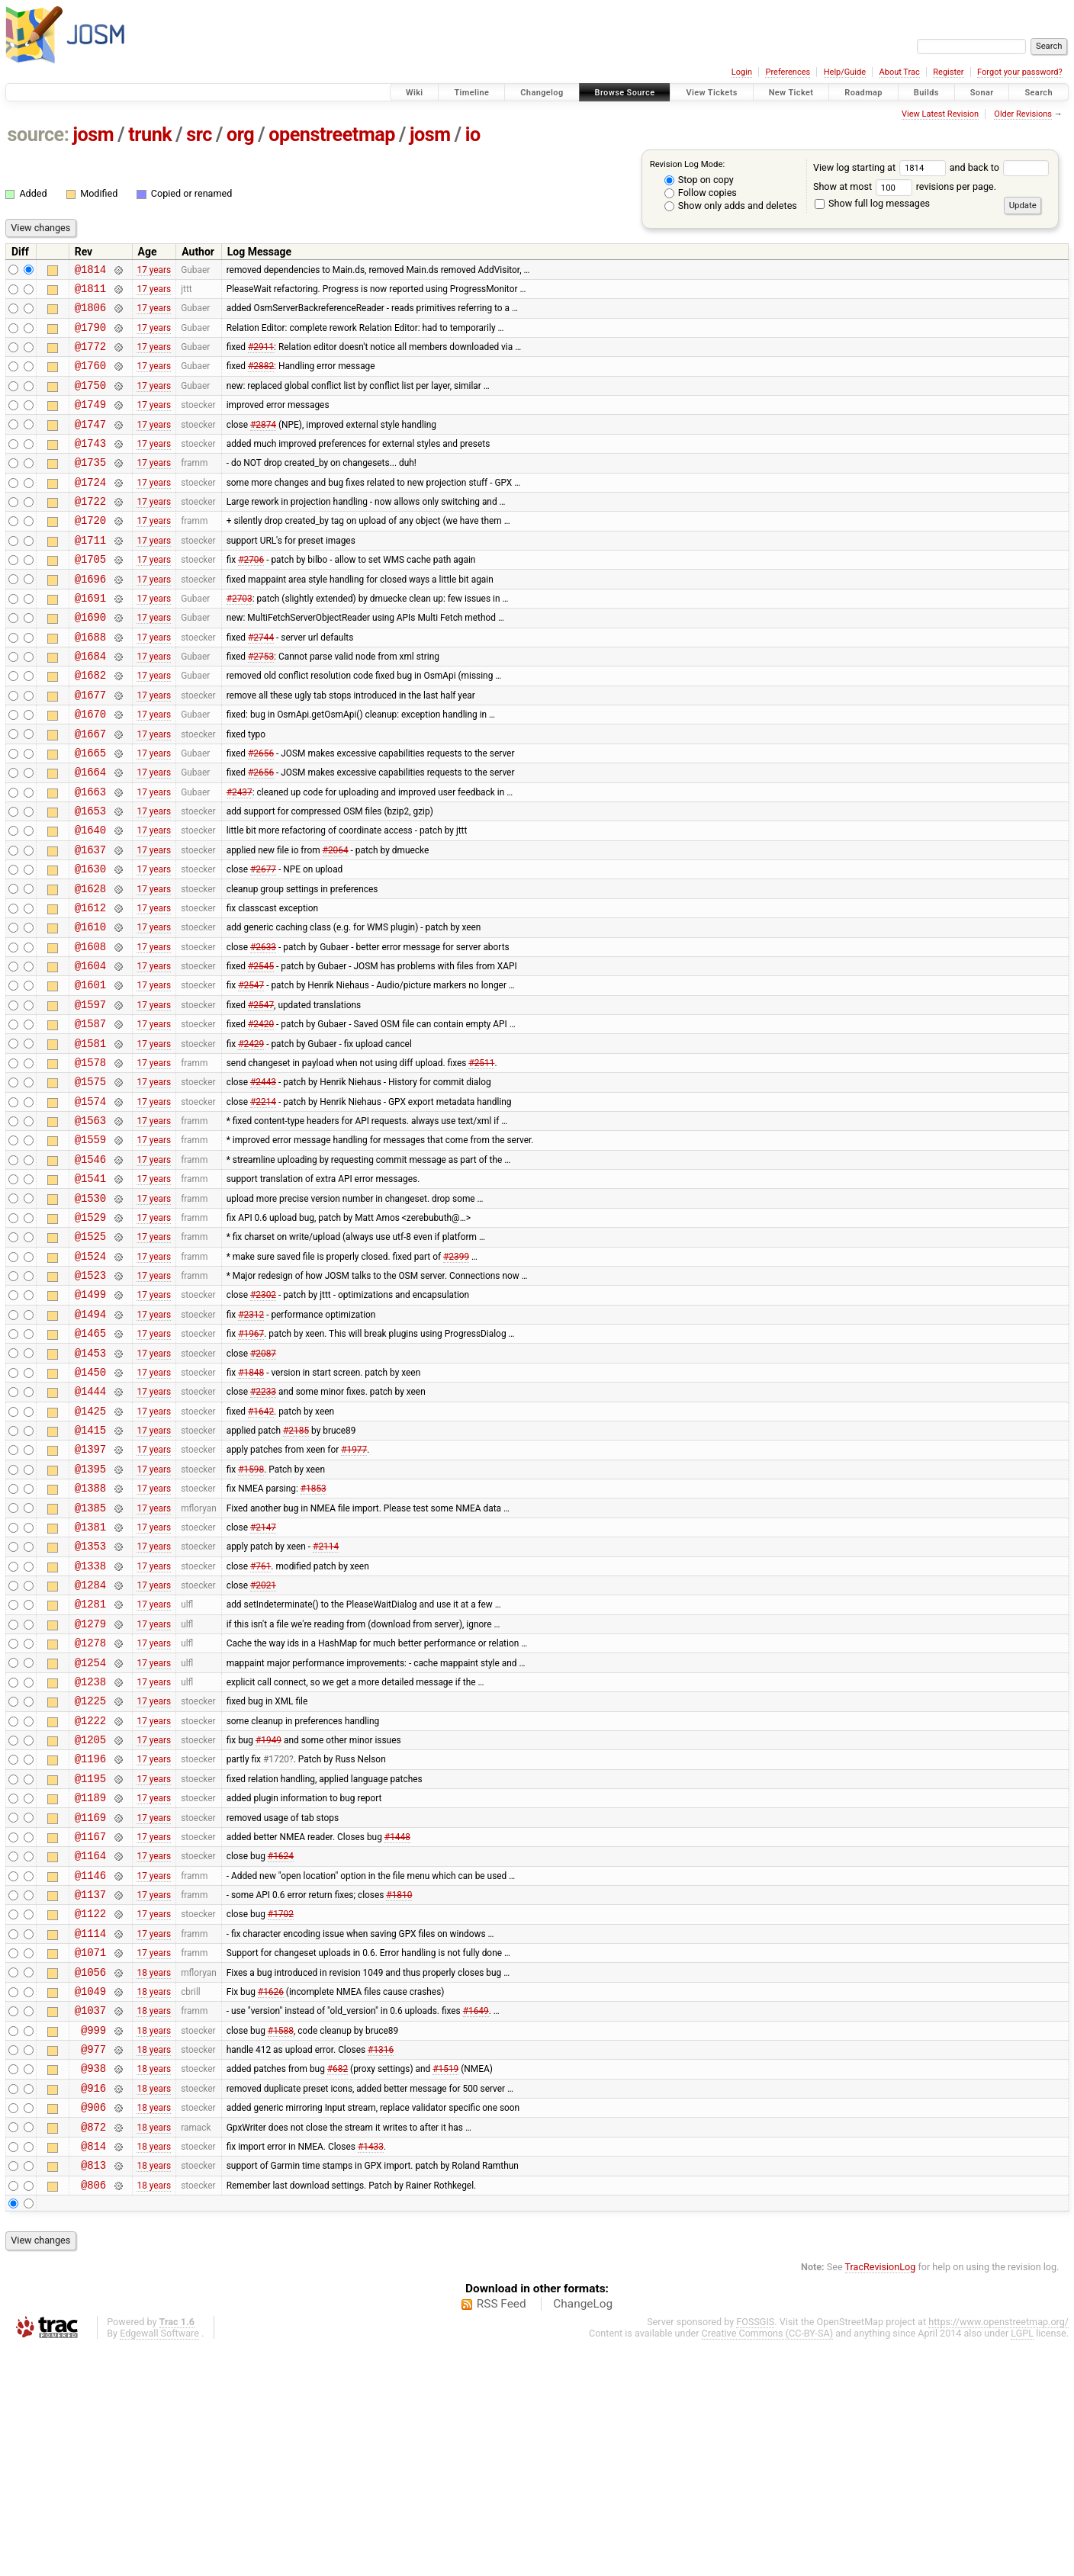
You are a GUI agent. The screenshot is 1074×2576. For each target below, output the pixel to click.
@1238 (90, 1850)
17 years (154, 270)
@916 (93, 2305)
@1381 (90, 1677)
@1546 (90, 1266)
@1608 (90, 1028)
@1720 (90, 551)
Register (948, 72)
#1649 (476, 2218)
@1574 (90, 1201)
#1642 (261, 1547)
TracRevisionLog (880, 2495)
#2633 (263, 1028)
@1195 (90, 1958)
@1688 (90, 682)
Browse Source (625, 93)
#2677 (263, 941)
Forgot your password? (1020, 72)
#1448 (397, 2023)
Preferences (787, 72)
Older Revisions (1023, 114)
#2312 (251, 1439)
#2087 (263, 1482)
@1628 (90, 963)
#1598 (251, 1612)
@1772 (90, 357)
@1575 (90, 1179)
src (199, 135)
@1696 (90, 617)
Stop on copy (699, 179)
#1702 (281, 2110)
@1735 (90, 487)
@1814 (90, 271)
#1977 (354, 1590)
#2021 (263, 1742)
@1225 (90, 1872)
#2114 (326, 1699)
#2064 (336, 919)
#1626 (271, 2196)
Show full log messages (872, 203)
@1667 (90, 790)
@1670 (90, 768)
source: (38, 135)
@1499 (90, 1417)
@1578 (90, 1158)
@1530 (90, 1309)
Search (1038, 93)
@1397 (90, 1590)
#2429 (251, 1136)
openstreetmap (331, 135)
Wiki (414, 93)
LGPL (1022, 2562)
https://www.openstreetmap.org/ (998, 2550)
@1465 (90, 1460)
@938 (93, 2283)
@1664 (90, 833)
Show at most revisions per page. (904, 186)
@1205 (90, 1915)
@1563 (90, 1223)
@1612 (90, 985)
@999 (93, 2240)
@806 (93, 2413)
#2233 (263, 1526)
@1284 (90, 1742)
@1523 (90, 1396)
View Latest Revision (940, 114)
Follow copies (700, 192)
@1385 (90, 1656)
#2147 (263, 1677)
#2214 (263, 1201)
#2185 (296, 1569)
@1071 (90, 2153)
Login (742, 72)
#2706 (251, 595)
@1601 (90, 1071)
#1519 (445, 2283)
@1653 (90, 876)
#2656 (261, 811)
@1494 (90, 1439)
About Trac (899, 72)
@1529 (90, 1331)
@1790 (90, 336)
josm (93, 135)
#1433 (371, 2369)
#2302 (263, 1417)
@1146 (90, 2067)
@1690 (90, 660)
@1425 (90, 1547)
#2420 (261, 1115)
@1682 (90, 725)
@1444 (90, 1525)
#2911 (261, 357)
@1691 (90, 638)
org (240, 135)
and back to (1000, 167)
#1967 (251, 1461)
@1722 (90, 530)
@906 (93, 2326)
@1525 (90, 1352)
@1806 (90, 314)
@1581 (90, 1136)
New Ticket (791, 93)
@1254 (90, 1829)
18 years (154, 2175)
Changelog (541, 93)
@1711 (90, 574)
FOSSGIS (755, 2550)
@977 (93, 2261)
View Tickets (711, 93)
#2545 (261, 1050)
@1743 (90, 465)
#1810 (399, 2088)
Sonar (982, 93)
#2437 (239, 855)
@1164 (90, 2045)
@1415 (90, 1569)
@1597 (90, 1093)
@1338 (90, 1721)
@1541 (90, 1287)
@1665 (90, 812)
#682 (337, 2283)
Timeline (471, 93)
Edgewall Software (159, 2562)
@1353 (90, 1698)
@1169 (90, 2002)
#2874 (263, 443)
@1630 (90, 941)
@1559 (90, 1244)
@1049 (90, 2196)
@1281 (90, 1763)
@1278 (90, 1807)
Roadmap (863, 93)
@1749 (90, 422)
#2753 (261, 704)
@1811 (90, 292)
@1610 (90, 1006)
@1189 (90, 1980)
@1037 (90, 2218)
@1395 (90, 1612)
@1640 (90, 898)
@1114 (90, 2132)
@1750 (90, 400)
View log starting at (881, 167)
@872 (93, 2348)
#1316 (381, 2261)
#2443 (263, 1179)
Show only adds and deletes (730, 205)
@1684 (90, 703)
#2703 (239, 638)
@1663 (90, 855)
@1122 (90, 2109)
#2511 (481, 1157)
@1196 (90, 1936)
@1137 (90, 2088)
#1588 (281, 2239)
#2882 (261, 379)
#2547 (251, 1071)
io (473, 135)
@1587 (90, 1114)
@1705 (90, 595)
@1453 (90, 1483)
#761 (260, 1720)
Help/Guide (845, 72)
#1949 (268, 1915)
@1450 (90, 1504)
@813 (93, 2391)
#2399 (456, 1374)
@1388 (90, 1634)
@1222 (90, 1894)
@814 (93, 2369)
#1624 (281, 2045)
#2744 (261, 681)
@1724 (90, 509)
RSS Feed (501, 2532)
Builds (926, 93)
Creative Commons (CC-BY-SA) (768, 2562)
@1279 (90, 1785)
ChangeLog (583, 2532)
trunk (150, 135)
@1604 (90, 1049)
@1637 (90, 920)
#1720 (276, 1937)
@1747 (90, 444)
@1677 (90, 747)
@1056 (90, 2175)
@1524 (90, 1374)
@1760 (90, 378)
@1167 (90, 2023)
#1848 (251, 1503)
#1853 (313, 1634)
